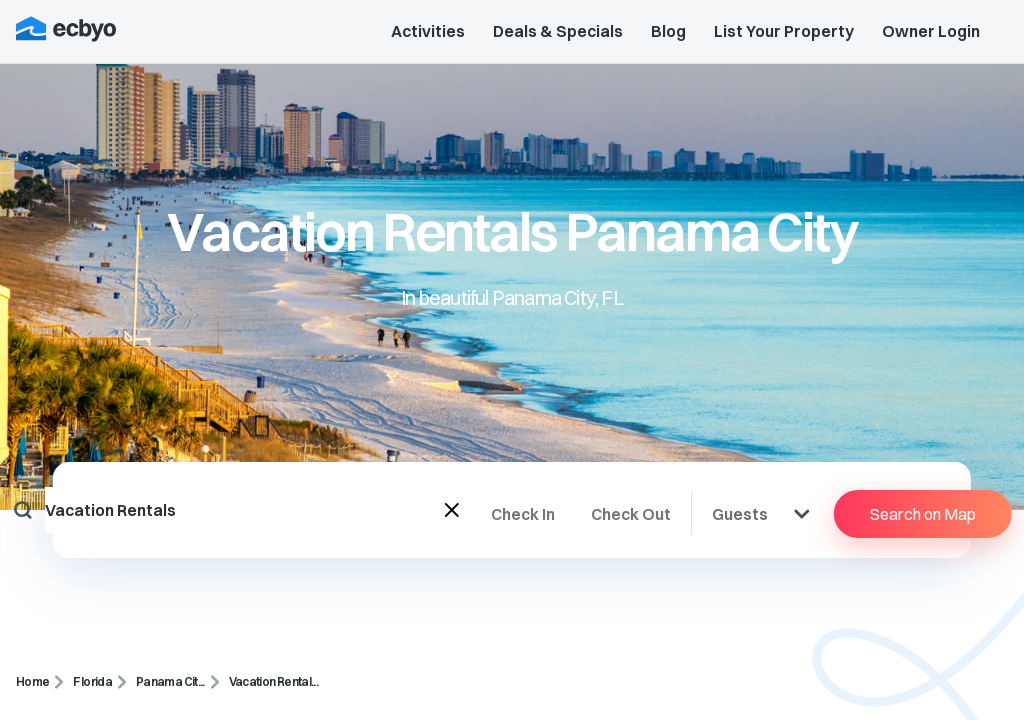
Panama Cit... (170, 681)
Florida (92, 681)
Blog (668, 31)
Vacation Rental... (273, 681)
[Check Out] (641, 514)
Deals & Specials (558, 31)
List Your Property (784, 31)
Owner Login (931, 31)
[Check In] (541, 514)
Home (32, 681)
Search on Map (923, 514)
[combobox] (245, 510)
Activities (428, 31)
